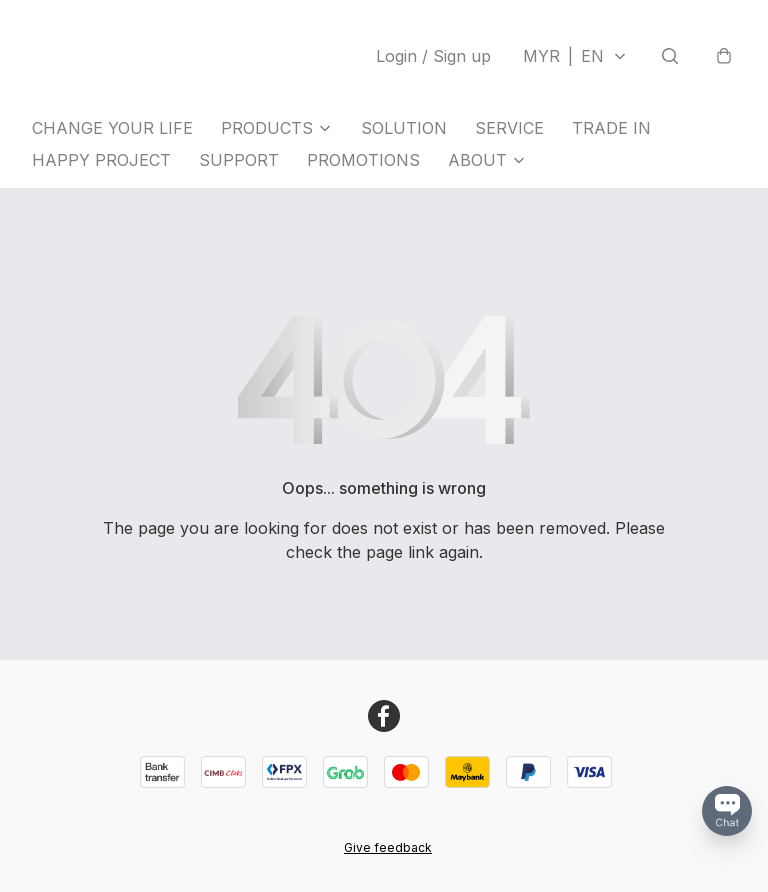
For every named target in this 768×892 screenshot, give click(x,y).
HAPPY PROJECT (101, 160)
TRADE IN (611, 128)
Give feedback (388, 847)
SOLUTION (404, 128)
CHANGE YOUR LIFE (112, 128)
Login (433, 56)
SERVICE (509, 128)
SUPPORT (239, 160)
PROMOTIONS (363, 160)
